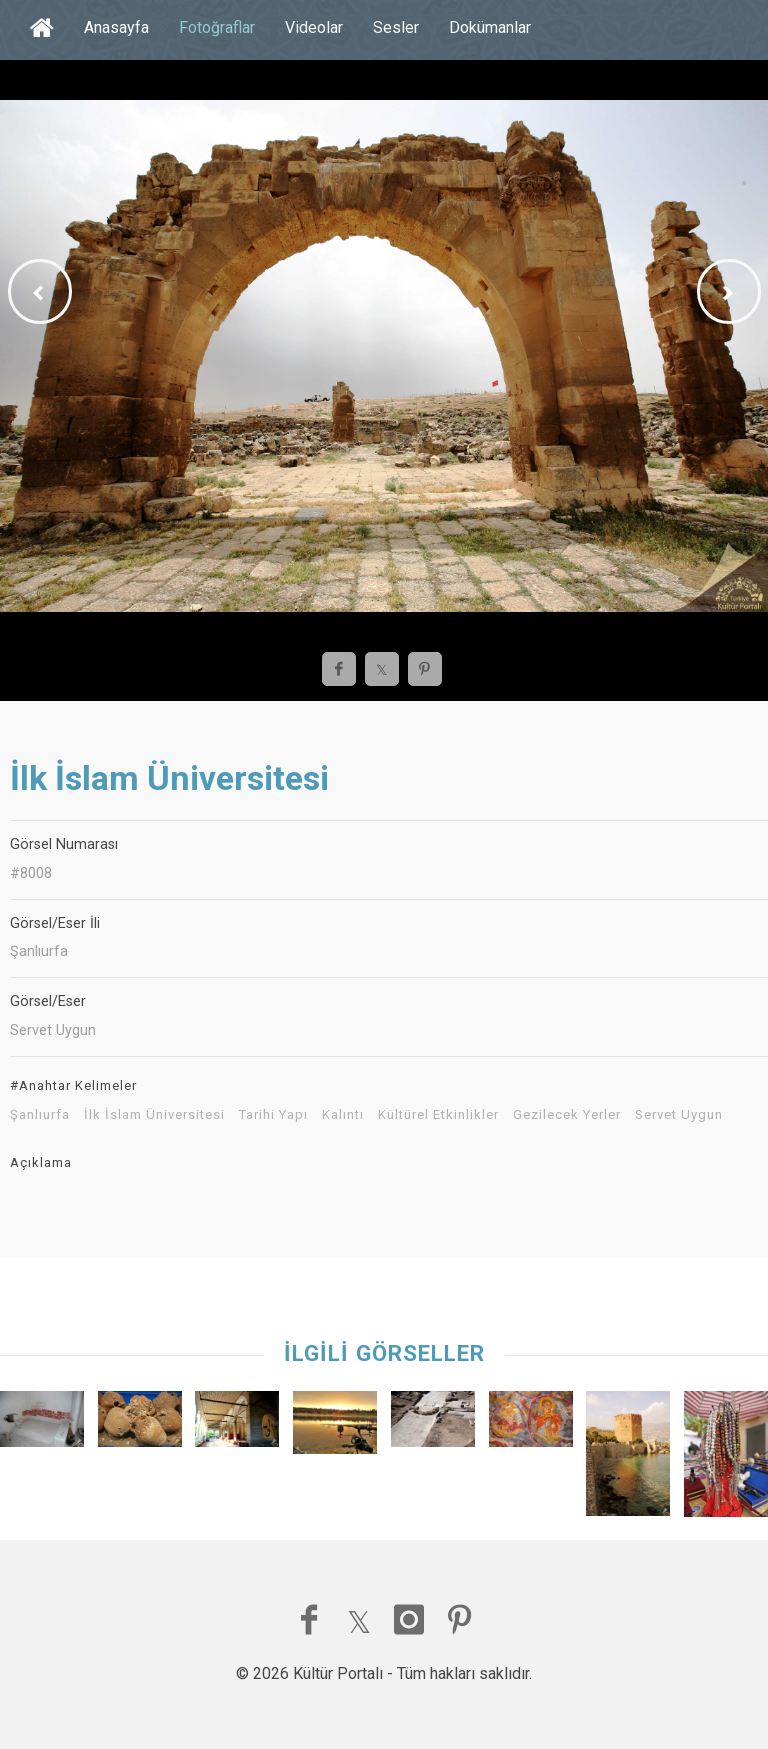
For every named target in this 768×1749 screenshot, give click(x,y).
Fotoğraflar (217, 27)
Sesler (396, 27)
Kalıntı (343, 1115)
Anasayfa (116, 27)
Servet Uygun (679, 1115)
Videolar (314, 27)
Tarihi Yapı (273, 1115)
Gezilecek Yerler (567, 1115)
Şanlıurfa (40, 1115)
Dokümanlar (490, 27)
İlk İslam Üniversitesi (154, 1115)
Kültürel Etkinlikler (438, 1115)
